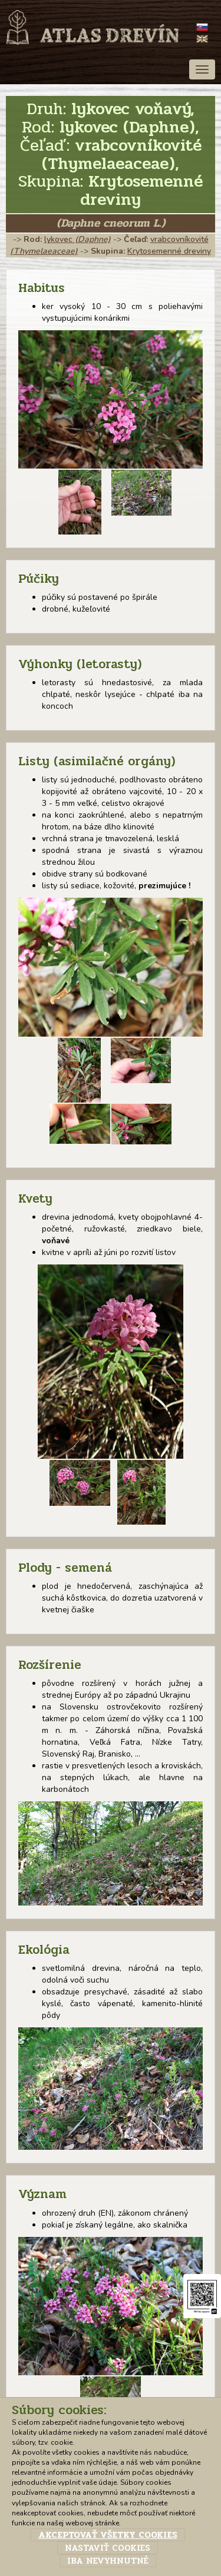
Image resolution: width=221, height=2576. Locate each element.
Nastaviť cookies (107, 2547)
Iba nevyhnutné (108, 2560)
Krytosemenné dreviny (169, 251)
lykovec (77, 239)
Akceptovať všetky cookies (107, 2534)
